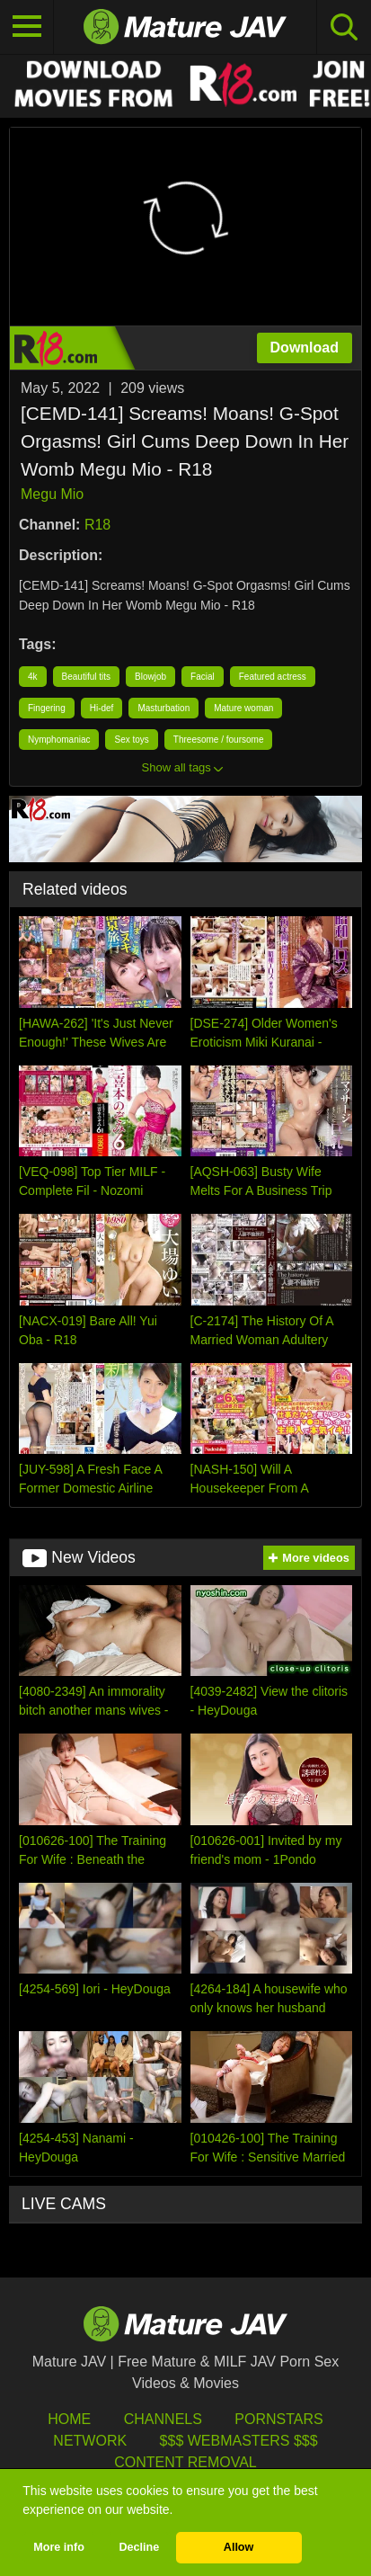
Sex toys (131, 739)
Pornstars (278, 2419)
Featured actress (272, 677)
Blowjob (150, 677)
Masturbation (163, 708)
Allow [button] (239, 2547)
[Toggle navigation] (27, 27)
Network (90, 2440)
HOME (69, 2419)
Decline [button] (139, 2547)
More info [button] (58, 2547)
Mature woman (243, 708)
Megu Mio (52, 494)
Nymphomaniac (59, 739)
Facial (202, 677)
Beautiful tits (86, 677)
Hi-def (102, 708)
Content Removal (185, 2462)
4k (33, 677)
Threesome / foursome (218, 739)
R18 (97, 524)
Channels (163, 2419)
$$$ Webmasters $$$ (239, 2440)
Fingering (47, 708)
